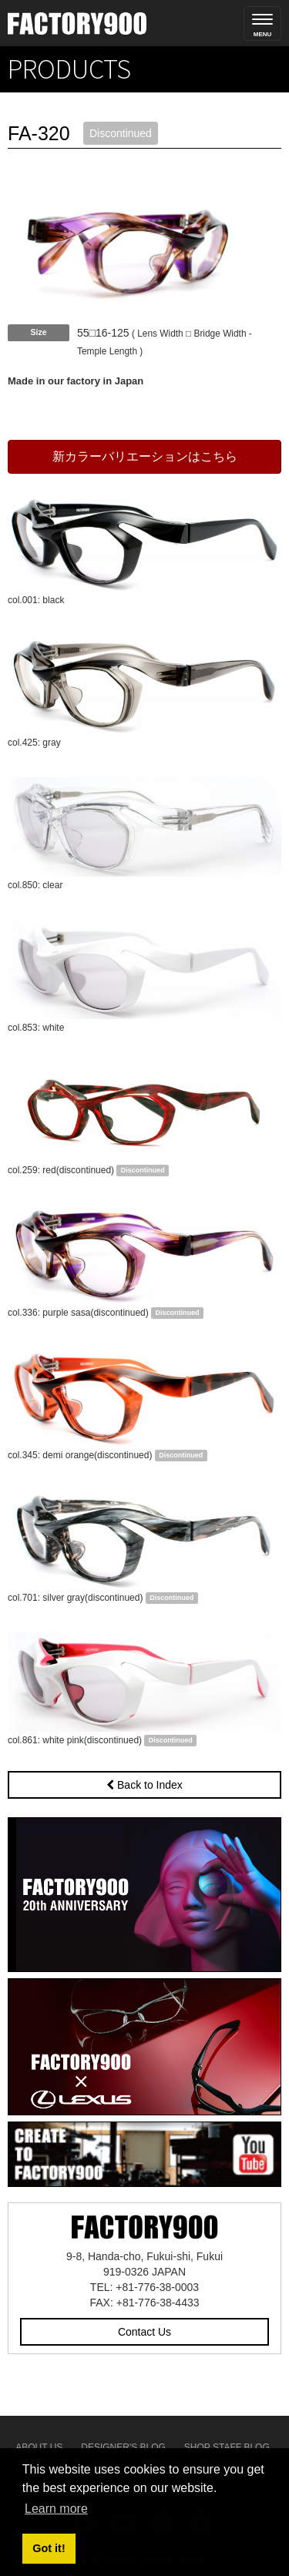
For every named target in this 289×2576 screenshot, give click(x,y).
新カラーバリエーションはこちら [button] (144, 456)
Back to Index (144, 1785)
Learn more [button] (56, 2508)
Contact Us (144, 2332)
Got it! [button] (48, 2548)
